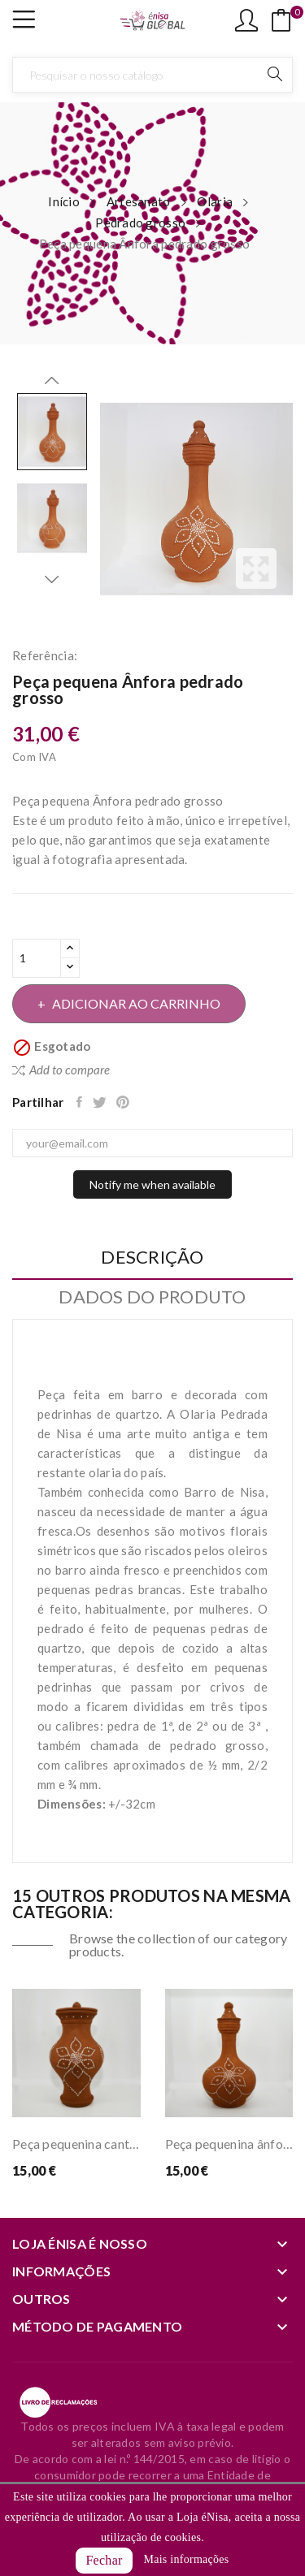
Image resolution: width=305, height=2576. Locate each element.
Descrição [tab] (152, 1257)
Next (52, 579)
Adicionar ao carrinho (135, 1003)
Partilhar (80, 1102)
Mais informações (186, 2559)
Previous (52, 381)
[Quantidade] (36, 958)
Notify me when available (152, 1184)
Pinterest (124, 1102)
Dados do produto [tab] (152, 1297)
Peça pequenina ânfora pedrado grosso (229, 2143)
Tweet (100, 1102)
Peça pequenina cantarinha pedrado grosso (76, 2143)
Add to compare (61, 1069)
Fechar (103, 2560)
